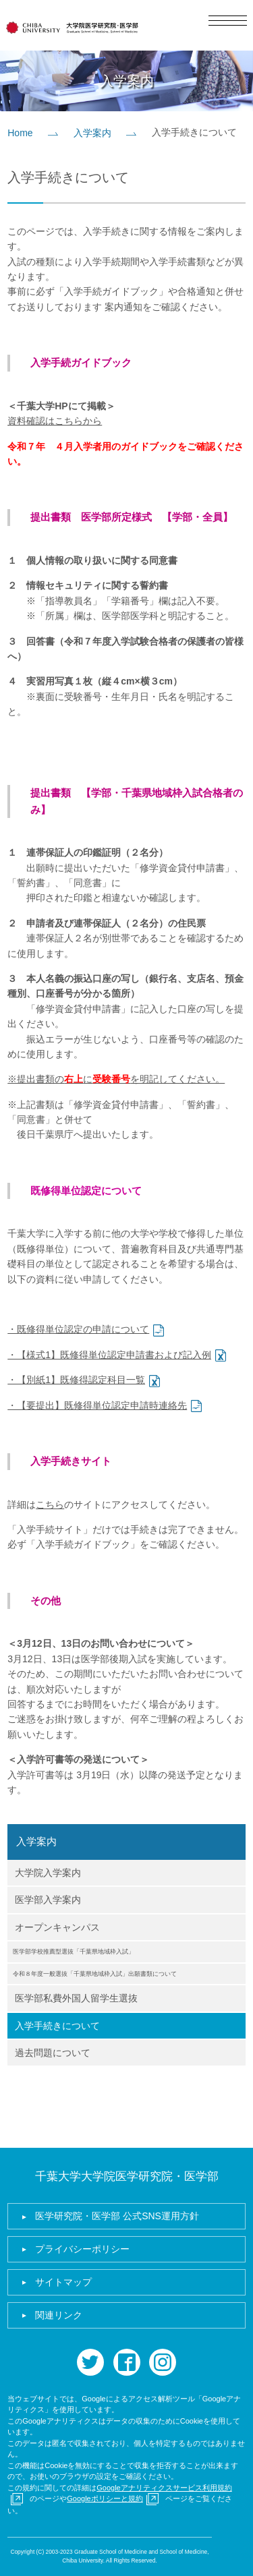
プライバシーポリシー (82, 2249)
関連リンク (58, 2315)
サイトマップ (63, 2282)
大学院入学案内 (48, 1872)
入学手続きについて (57, 2025)
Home (19, 132)
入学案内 (92, 132)
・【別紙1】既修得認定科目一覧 (76, 1379)
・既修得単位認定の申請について (78, 1329)
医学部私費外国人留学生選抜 (76, 1998)
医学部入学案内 (48, 1899)
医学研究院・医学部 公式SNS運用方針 (117, 2216)
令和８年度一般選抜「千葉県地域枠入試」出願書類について (95, 1973)
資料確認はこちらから (54, 420)
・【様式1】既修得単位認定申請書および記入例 (109, 1354)
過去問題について (52, 2052)
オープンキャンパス (57, 1927)
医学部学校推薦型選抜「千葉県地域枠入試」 (73, 1951)
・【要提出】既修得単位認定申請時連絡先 (97, 1405)
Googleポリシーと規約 (104, 2498)
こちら (50, 1504)
